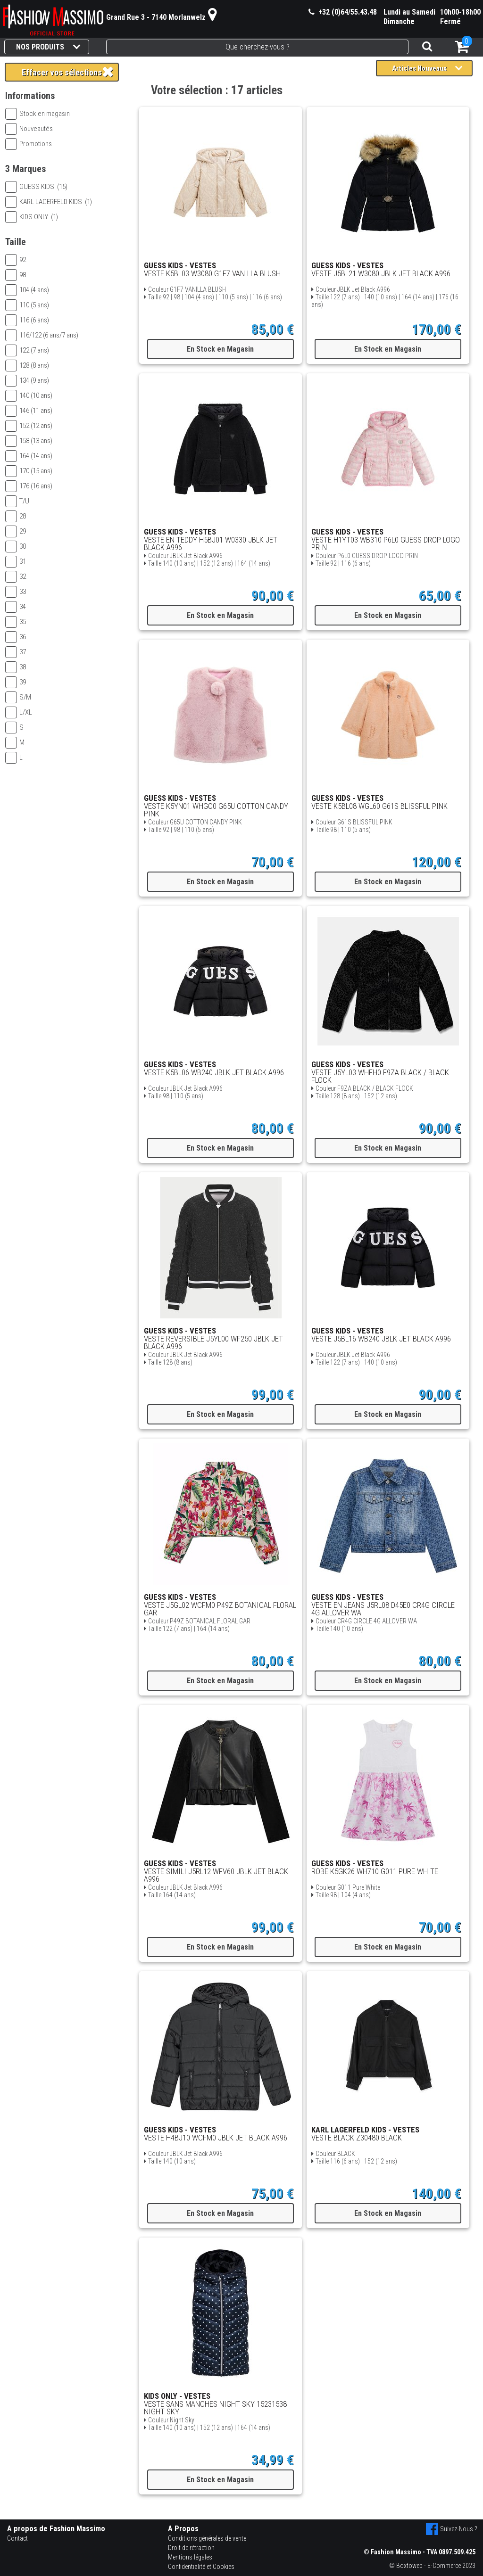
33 (15, 591)
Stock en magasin (37, 113)
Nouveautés (29, 128)
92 (15, 259)
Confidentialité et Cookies (201, 2566)
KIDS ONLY (31, 217)
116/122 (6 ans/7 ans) (41, 335)
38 (15, 667)
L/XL (18, 712)
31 (15, 561)
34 (15, 606)
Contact (17, 2538)
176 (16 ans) (28, 486)
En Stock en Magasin (220, 349)
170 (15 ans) (28, 471)
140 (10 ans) (28, 395)
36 (15, 637)
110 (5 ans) (27, 305)
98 (15, 275)
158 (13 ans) (28, 440)
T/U (17, 501)
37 (15, 652)
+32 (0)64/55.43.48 (342, 12)
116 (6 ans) (27, 320)
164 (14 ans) (28, 456)
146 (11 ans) (28, 410)
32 (15, 576)
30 (15, 546)
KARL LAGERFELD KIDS (48, 202)
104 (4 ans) (27, 290)
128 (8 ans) (27, 365)
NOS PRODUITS (48, 46)
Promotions (28, 144)
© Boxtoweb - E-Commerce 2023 (432, 2565)
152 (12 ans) (28, 425)
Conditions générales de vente (207, 2538)
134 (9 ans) (27, 380)
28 (15, 516)
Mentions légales (190, 2557)
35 (15, 621)
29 (15, 531)
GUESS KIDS (36, 186)
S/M (18, 697)
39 (15, 682)
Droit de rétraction (191, 2547)
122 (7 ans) (27, 350)
